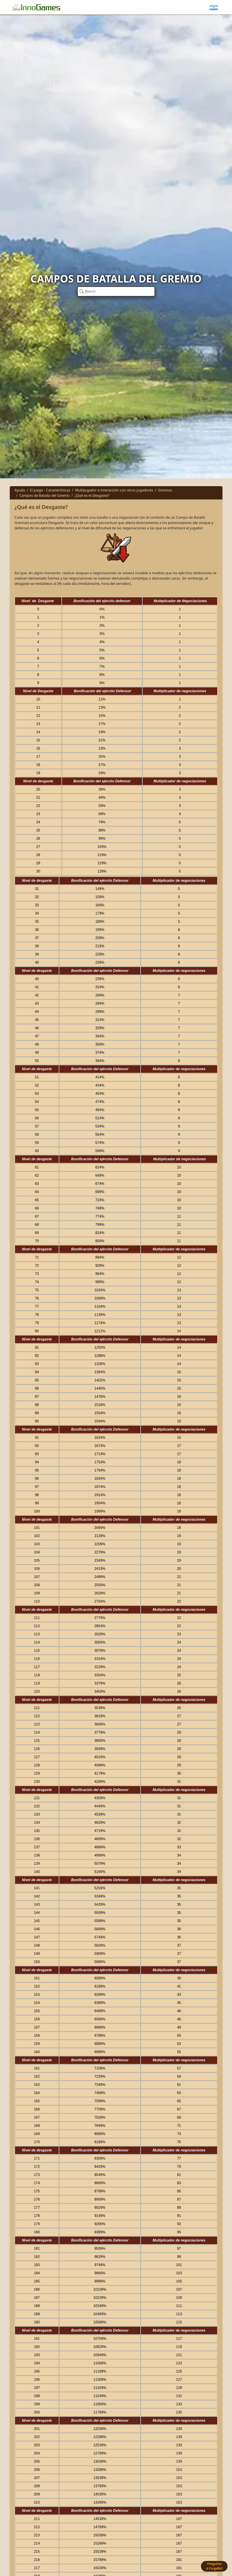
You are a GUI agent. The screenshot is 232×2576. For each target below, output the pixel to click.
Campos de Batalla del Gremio (44, 495)
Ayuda (20, 490)
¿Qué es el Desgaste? (91, 495)
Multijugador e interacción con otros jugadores (114, 490)
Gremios (165, 490)
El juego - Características (50, 490)
